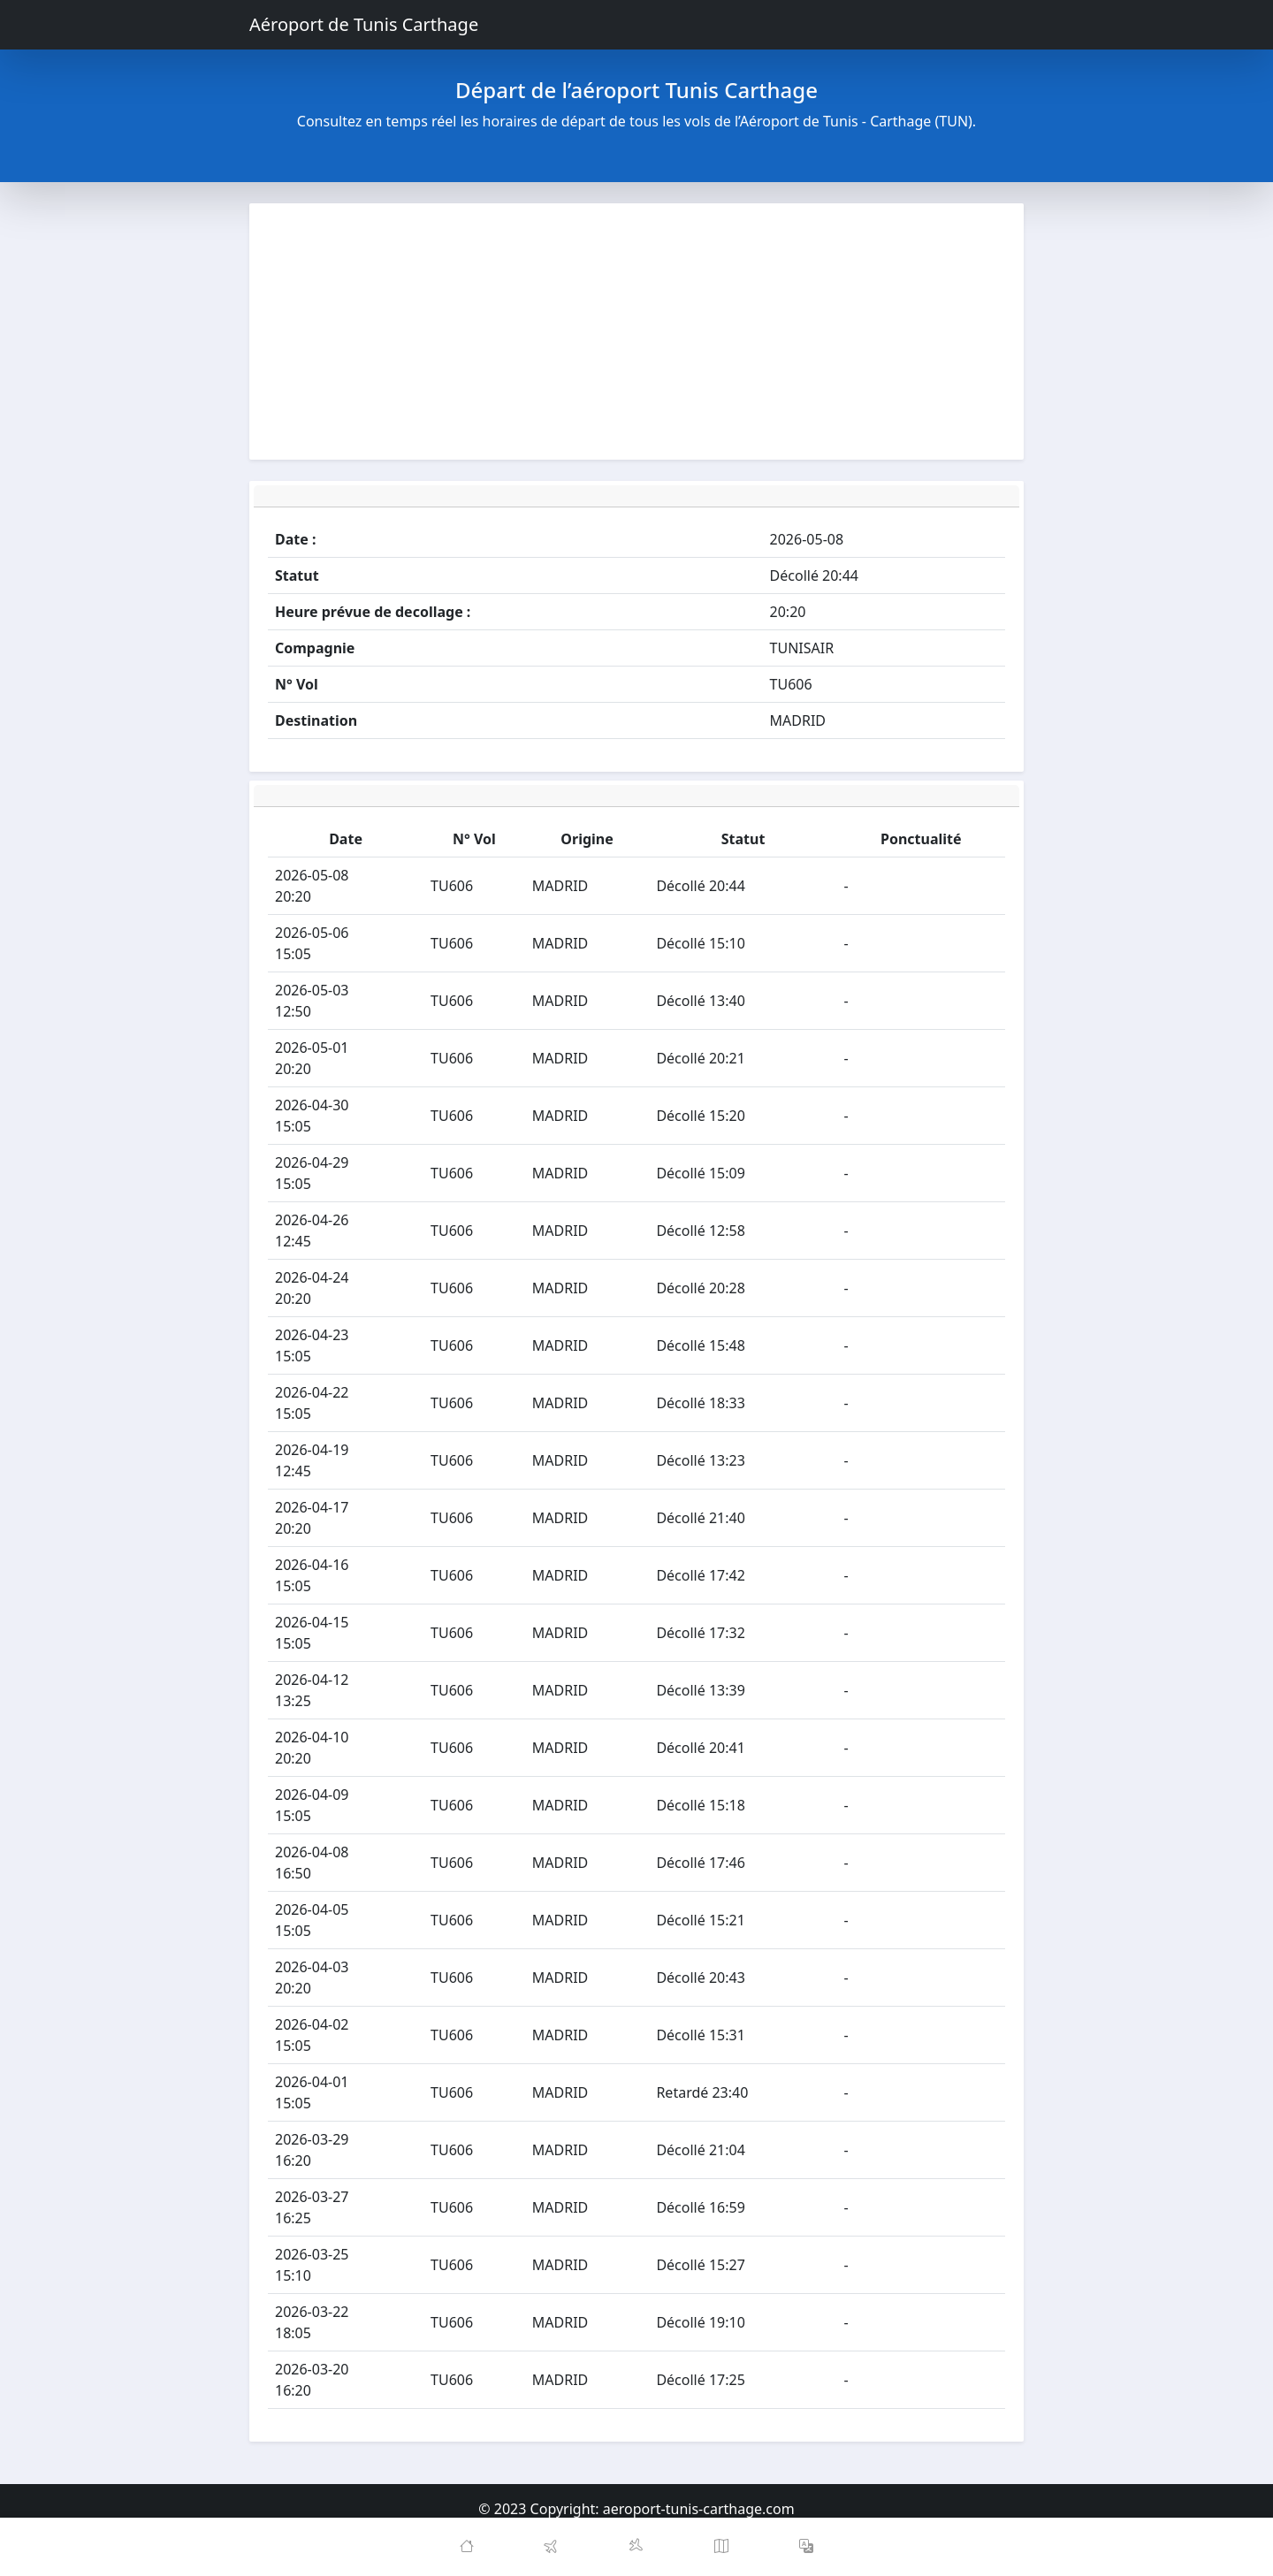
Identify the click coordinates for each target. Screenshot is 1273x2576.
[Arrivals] (636, 2547)
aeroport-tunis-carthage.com (699, 2509)
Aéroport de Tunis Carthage (363, 24)
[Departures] (551, 2547)
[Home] (466, 2547)
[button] (806, 2547)
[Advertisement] (636, 331)
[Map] (721, 2547)
